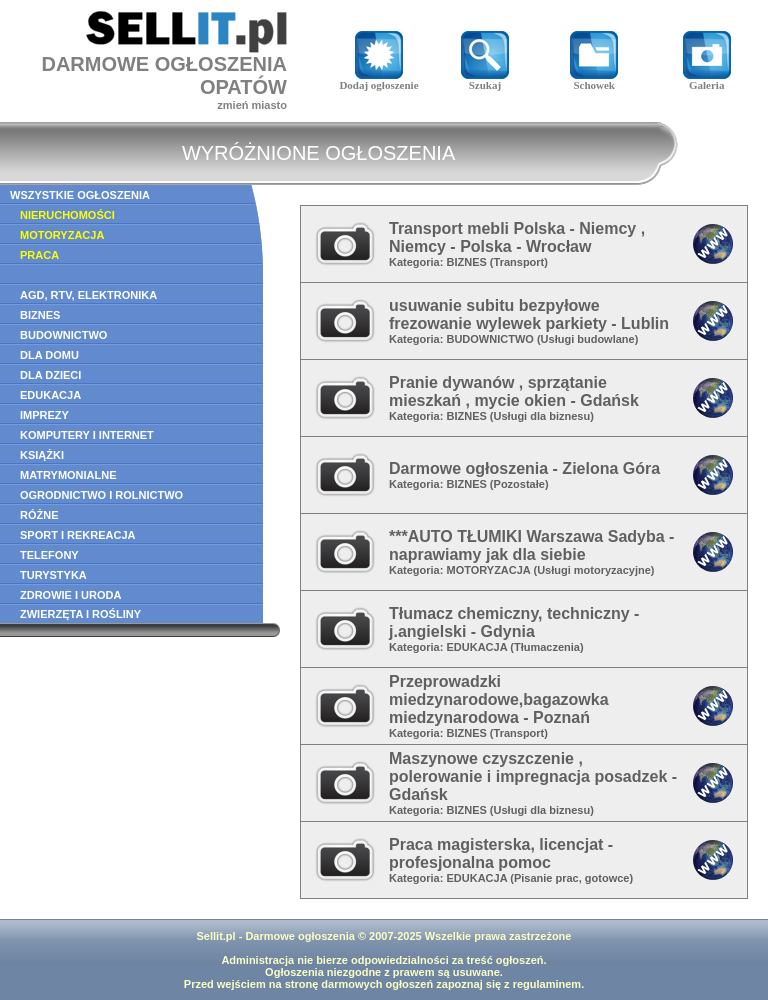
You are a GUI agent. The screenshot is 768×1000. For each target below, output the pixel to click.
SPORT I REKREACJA (78, 535)
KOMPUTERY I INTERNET (87, 435)
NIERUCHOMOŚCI (67, 215)
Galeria (707, 80)
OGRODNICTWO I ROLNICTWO (101, 495)
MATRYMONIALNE (68, 475)
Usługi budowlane (588, 339)
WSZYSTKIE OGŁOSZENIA (80, 195)
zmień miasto (252, 105)
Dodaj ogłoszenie (378, 80)
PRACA (39, 255)
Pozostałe (519, 484)
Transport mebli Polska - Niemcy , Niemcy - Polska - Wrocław (517, 237)
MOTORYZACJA (62, 235)
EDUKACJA (50, 395)
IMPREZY (44, 415)
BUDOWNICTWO (63, 335)
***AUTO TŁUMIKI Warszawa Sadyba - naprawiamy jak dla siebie (531, 545)
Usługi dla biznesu (542, 416)
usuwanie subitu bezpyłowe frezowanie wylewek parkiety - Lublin (529, 314)
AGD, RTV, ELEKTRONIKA (88, 295)
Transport (519, 262)
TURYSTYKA (53, 575)
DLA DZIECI (50, 375)
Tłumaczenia (547, 647)
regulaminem (547, 984)
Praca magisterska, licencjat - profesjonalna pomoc (501, 853)
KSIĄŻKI (42, 455)
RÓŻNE (39, 515)
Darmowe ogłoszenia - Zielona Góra (524, 468)
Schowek (594, 80)
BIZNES (40, 315)
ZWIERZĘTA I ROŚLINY (80, 614)
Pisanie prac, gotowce (572, 878)
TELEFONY (49, 555)
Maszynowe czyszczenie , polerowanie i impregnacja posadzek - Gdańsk (533, 776)
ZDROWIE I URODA (70, 595)
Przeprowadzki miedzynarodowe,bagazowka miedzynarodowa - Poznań (499, 699)
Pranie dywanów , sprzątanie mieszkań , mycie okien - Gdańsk (514, 391)
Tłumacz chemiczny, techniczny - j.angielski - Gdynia (514, 622)
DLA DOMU (49, 355)
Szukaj (485, 80)
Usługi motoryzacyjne (594, 570)
